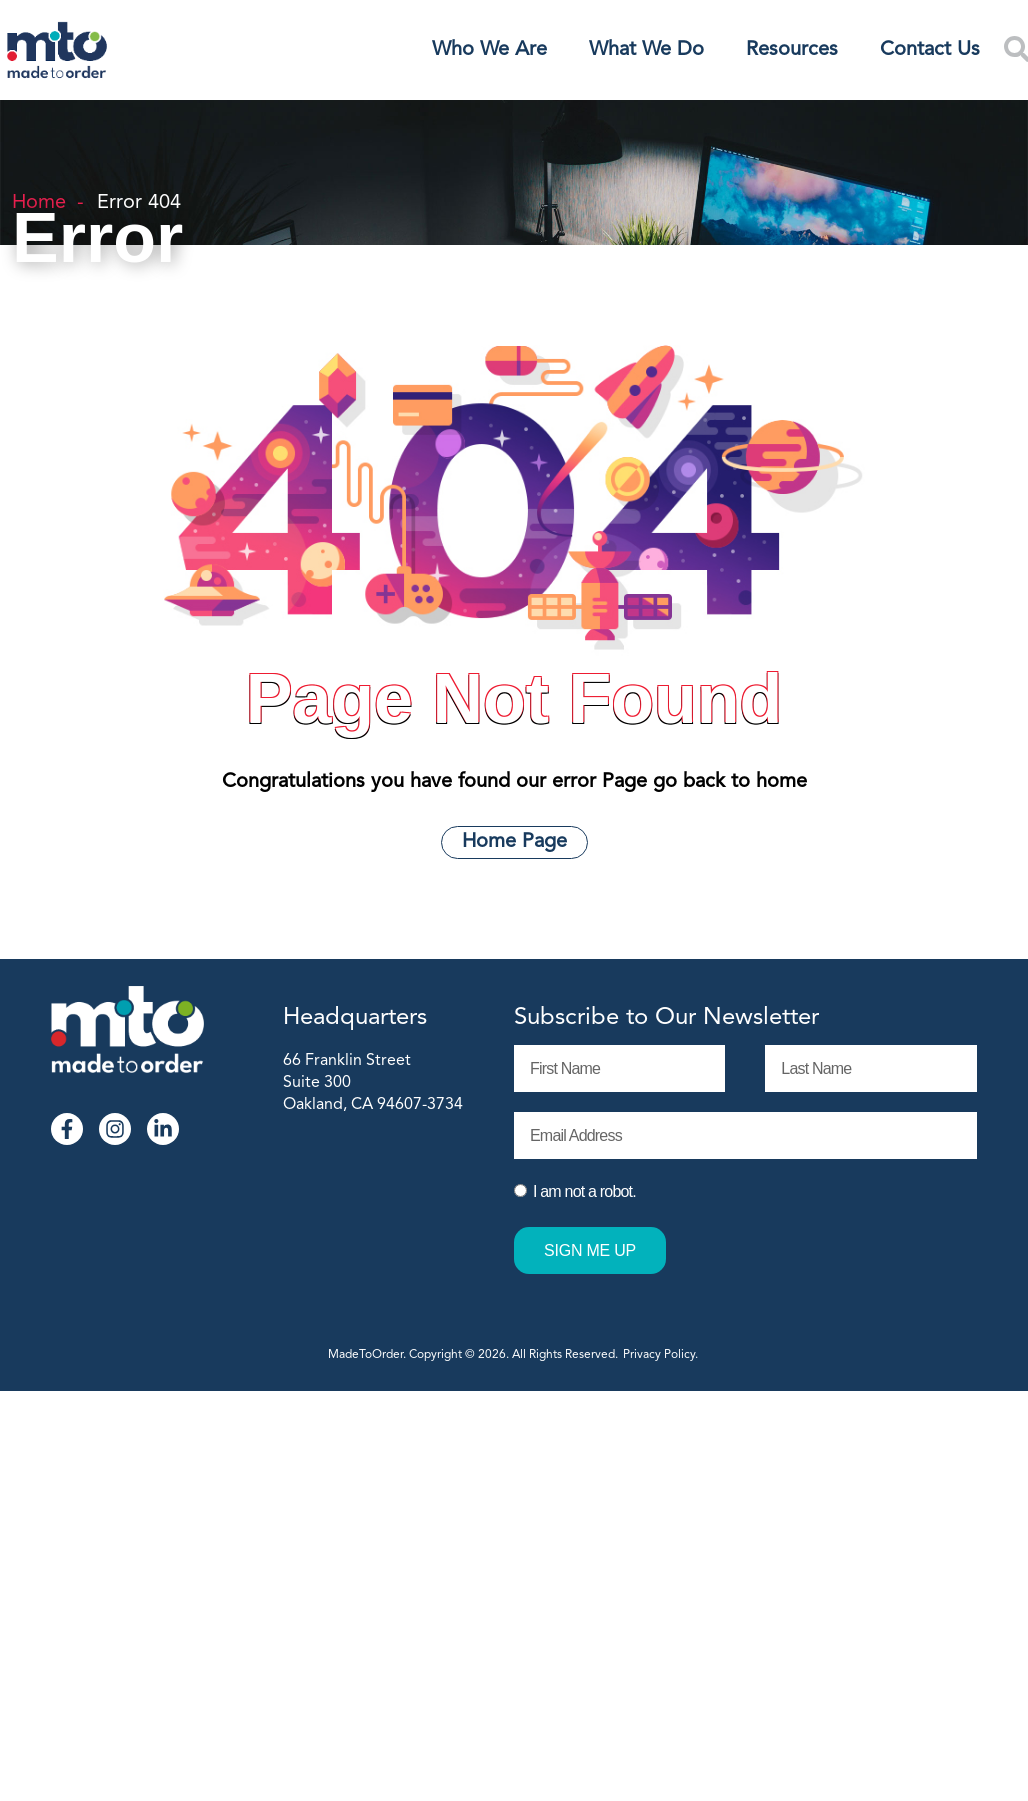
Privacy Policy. (662, 1355)
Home (39, 203)
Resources (792, 50)
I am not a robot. (584, 1191)
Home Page (514, 842)
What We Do (646, 50)
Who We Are (489, 50)
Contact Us (930, 50)
